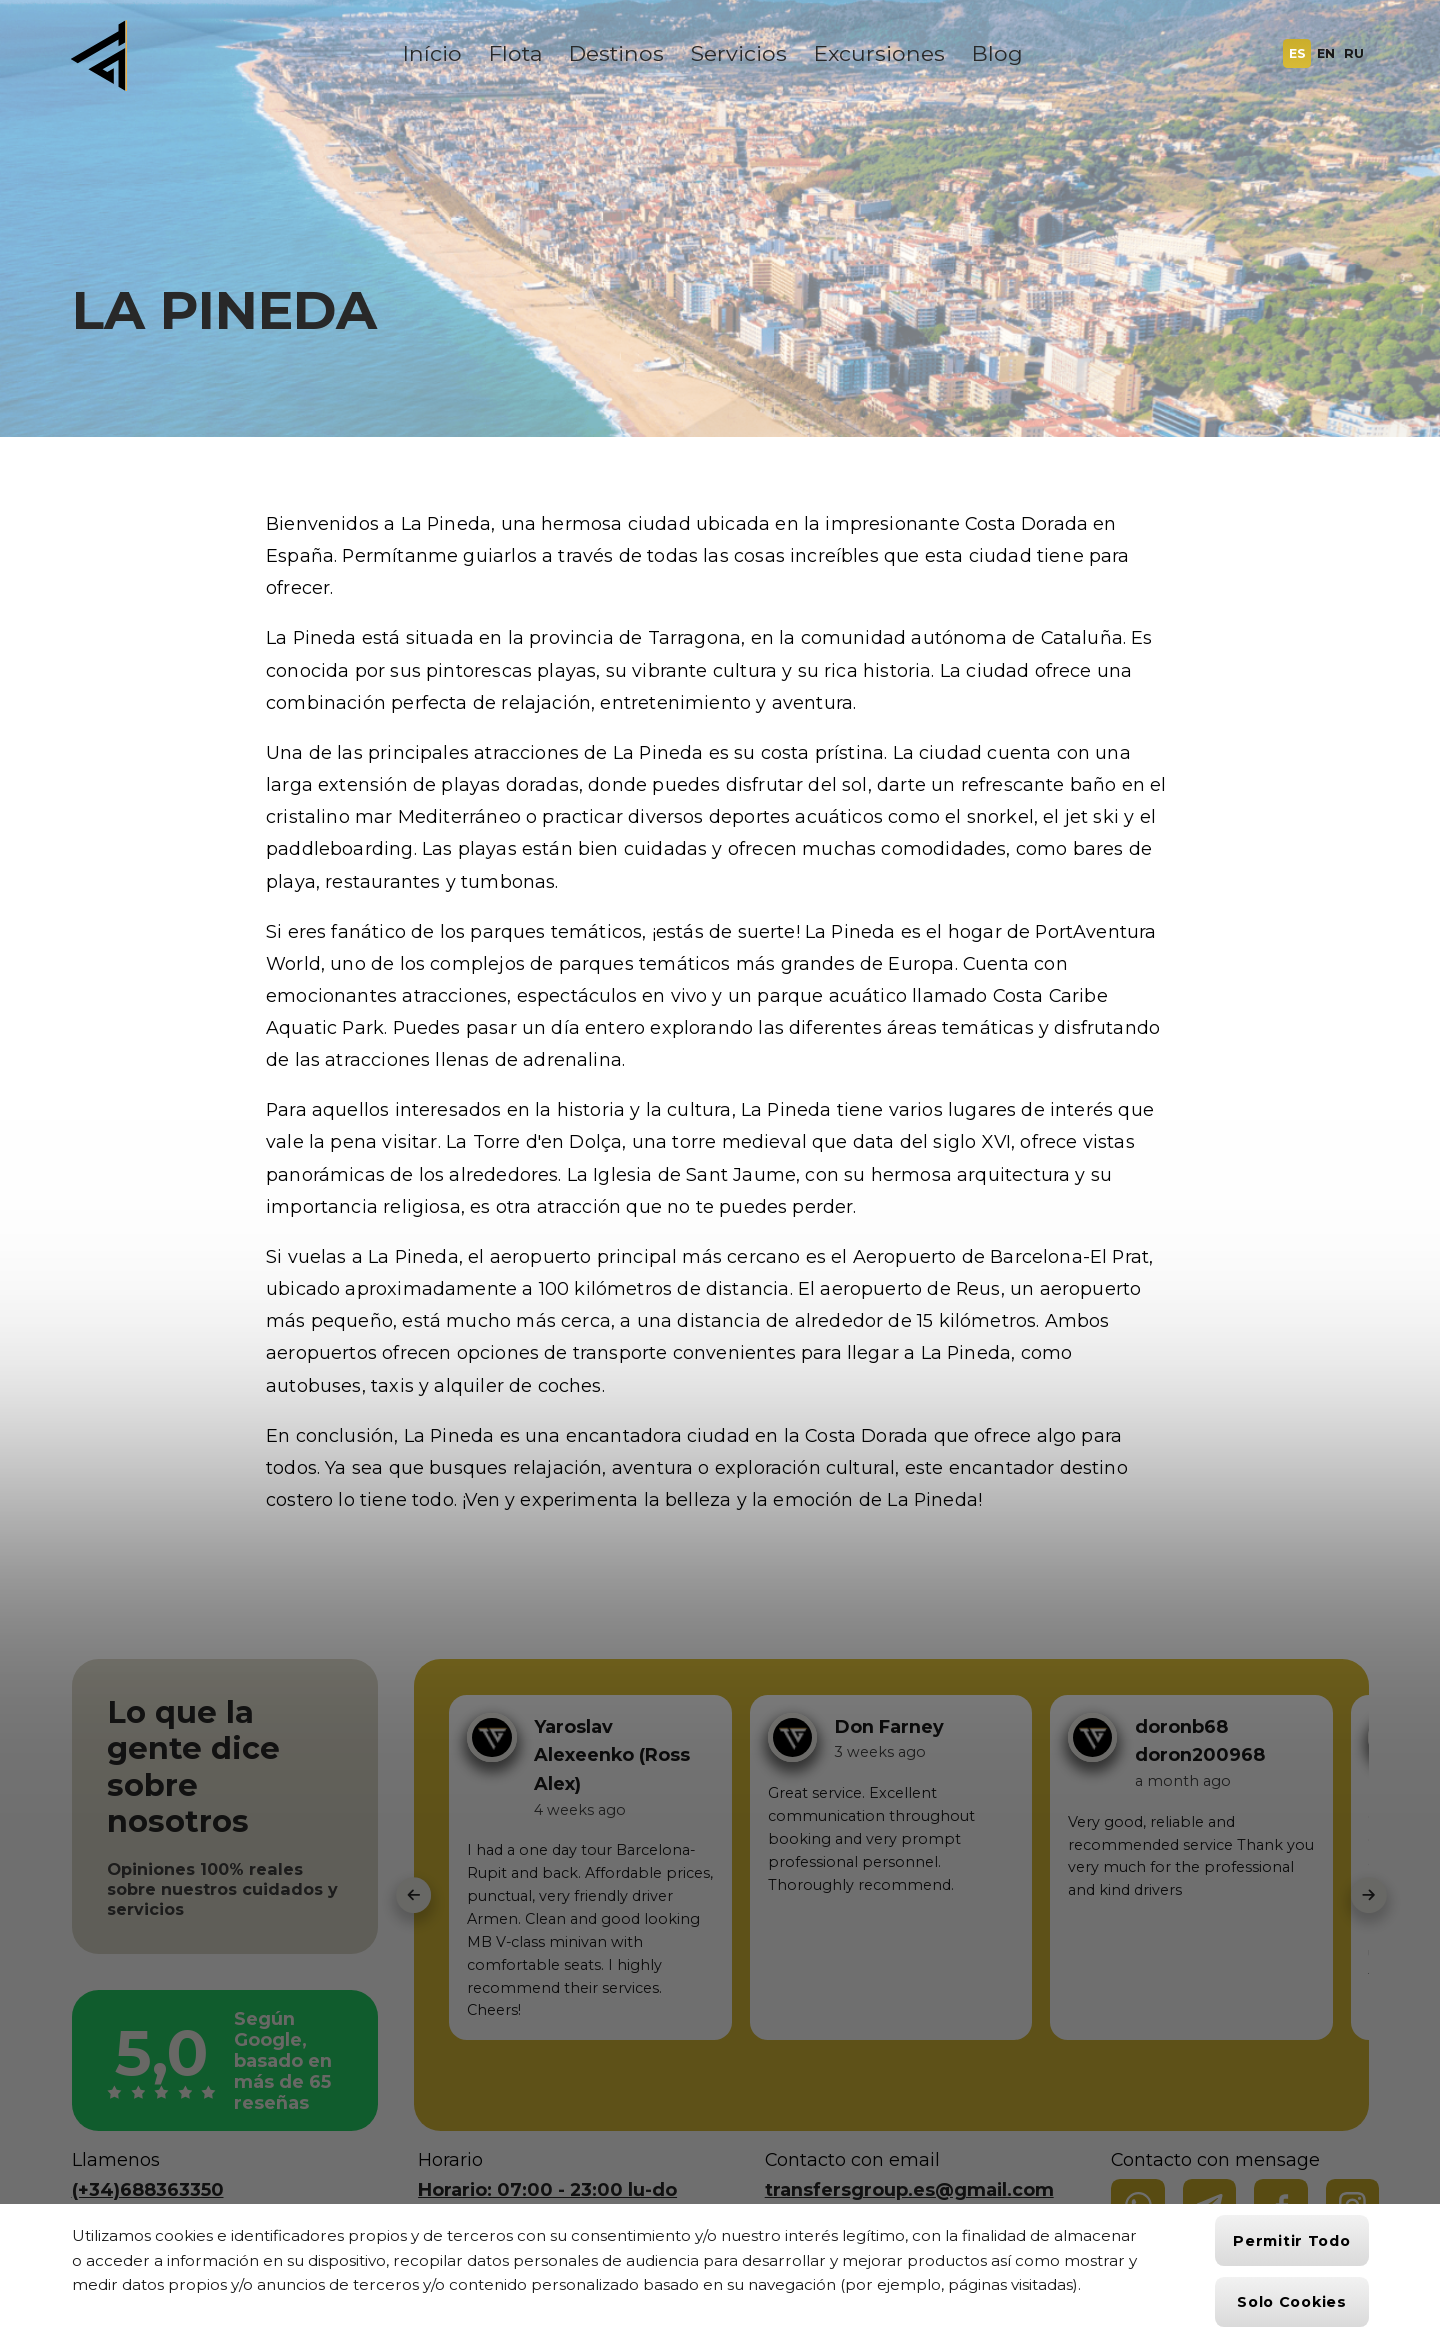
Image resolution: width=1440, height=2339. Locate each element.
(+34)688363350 (148, 2189)
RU (1354, 53)
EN (1326, 53)
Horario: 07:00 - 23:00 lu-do (547, 2189)
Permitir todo (1291, 2241)
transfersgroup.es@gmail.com (909, 2189)
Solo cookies (1292, 2302)
